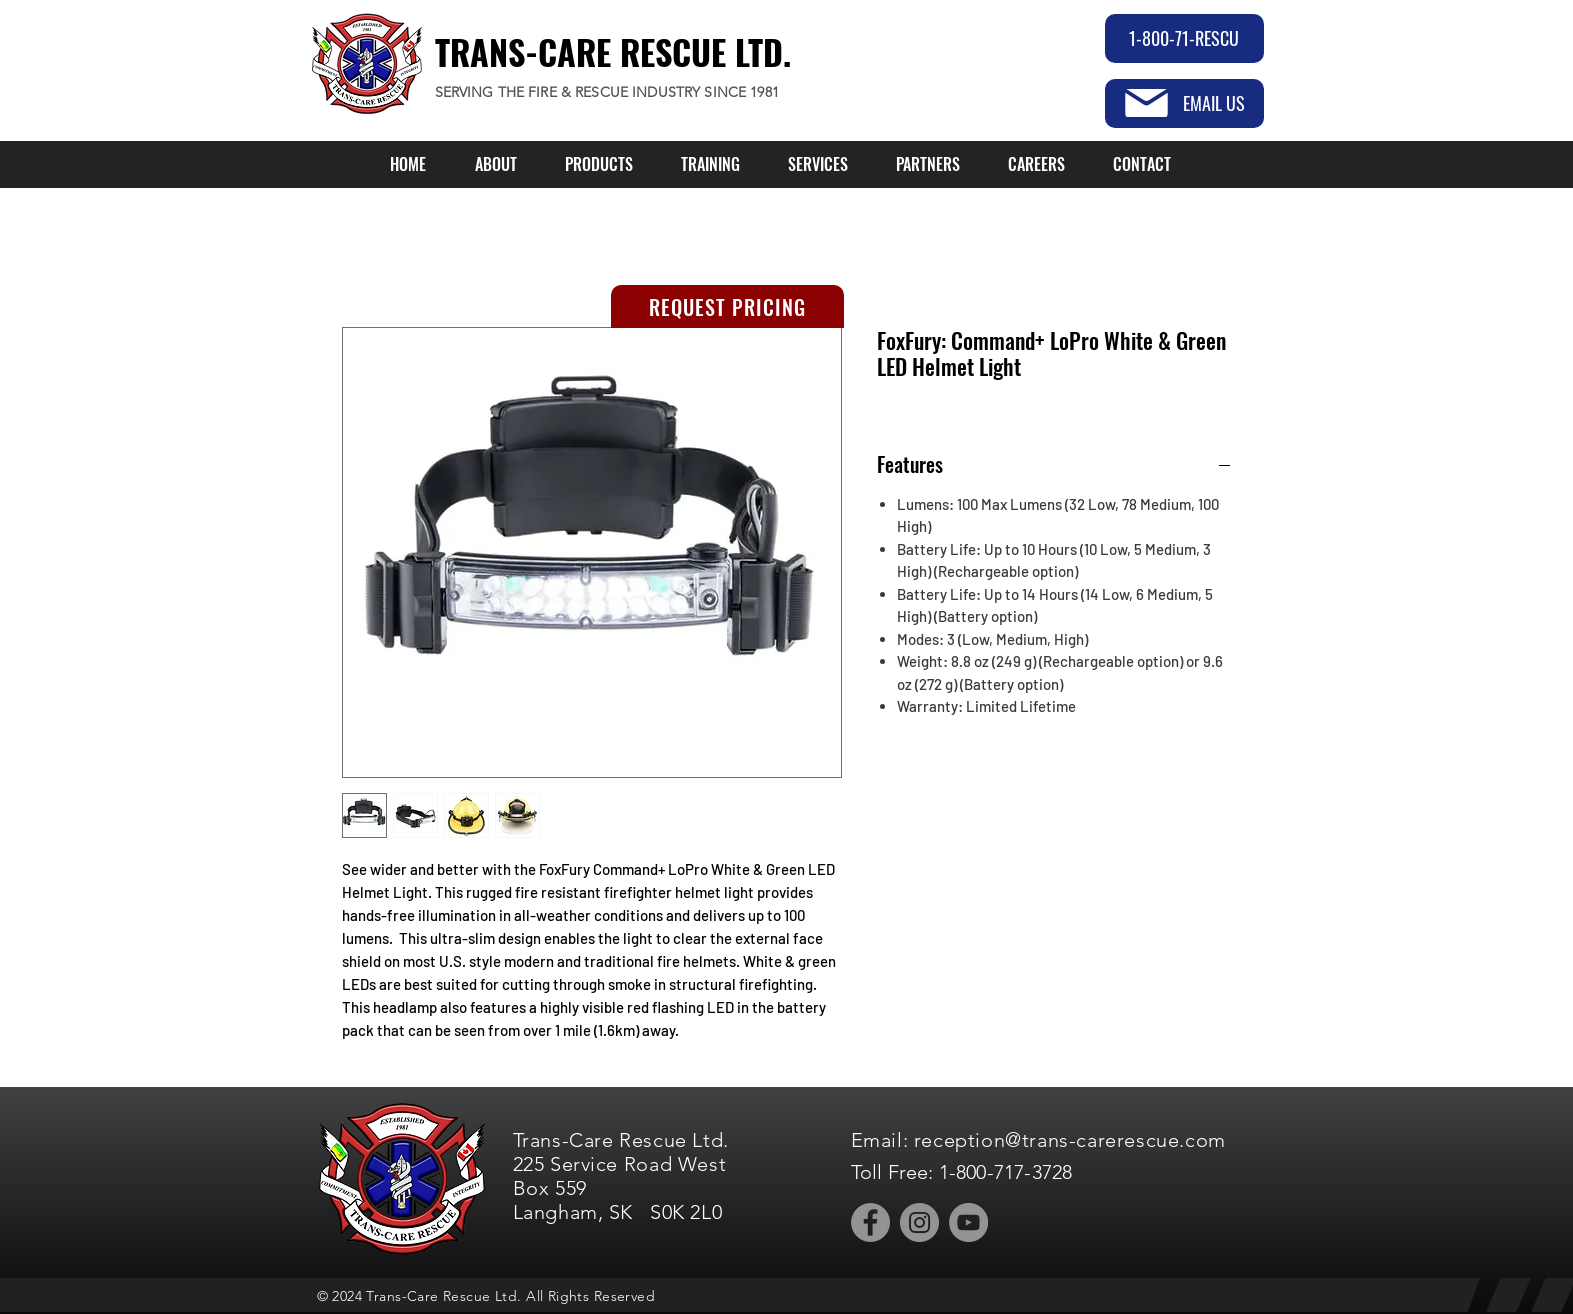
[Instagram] (919, 1222)
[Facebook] (870, 1222)
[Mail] (1146, 103)
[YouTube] (968, 1222)
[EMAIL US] (1184, 103)
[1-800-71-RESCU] (1184, 38)
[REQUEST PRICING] (727, 306)
